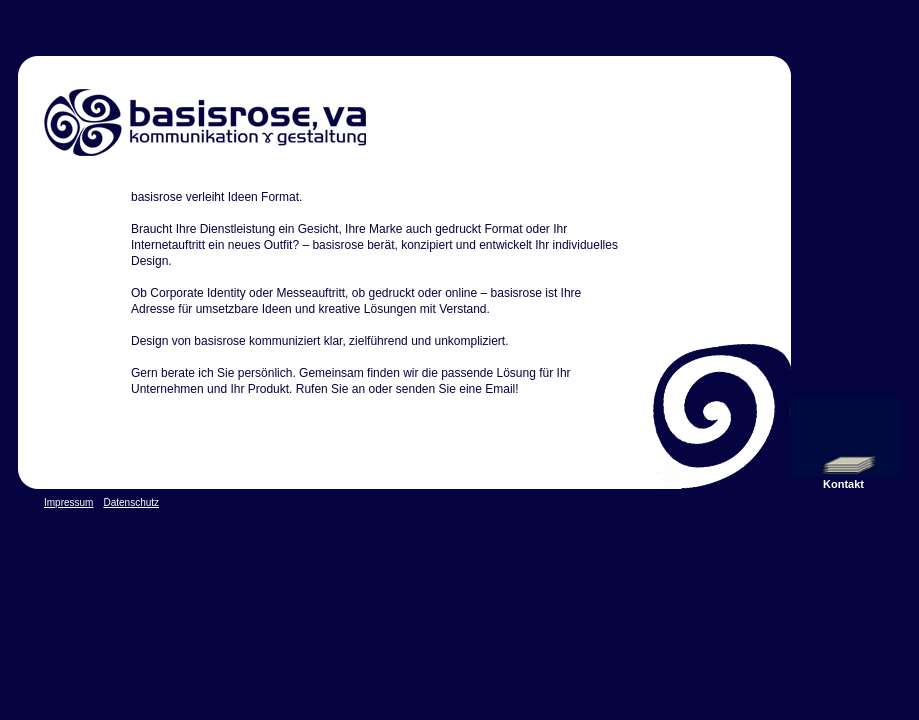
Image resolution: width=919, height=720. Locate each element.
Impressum (68, 502)
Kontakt (843, 484)
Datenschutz (131, 502)
